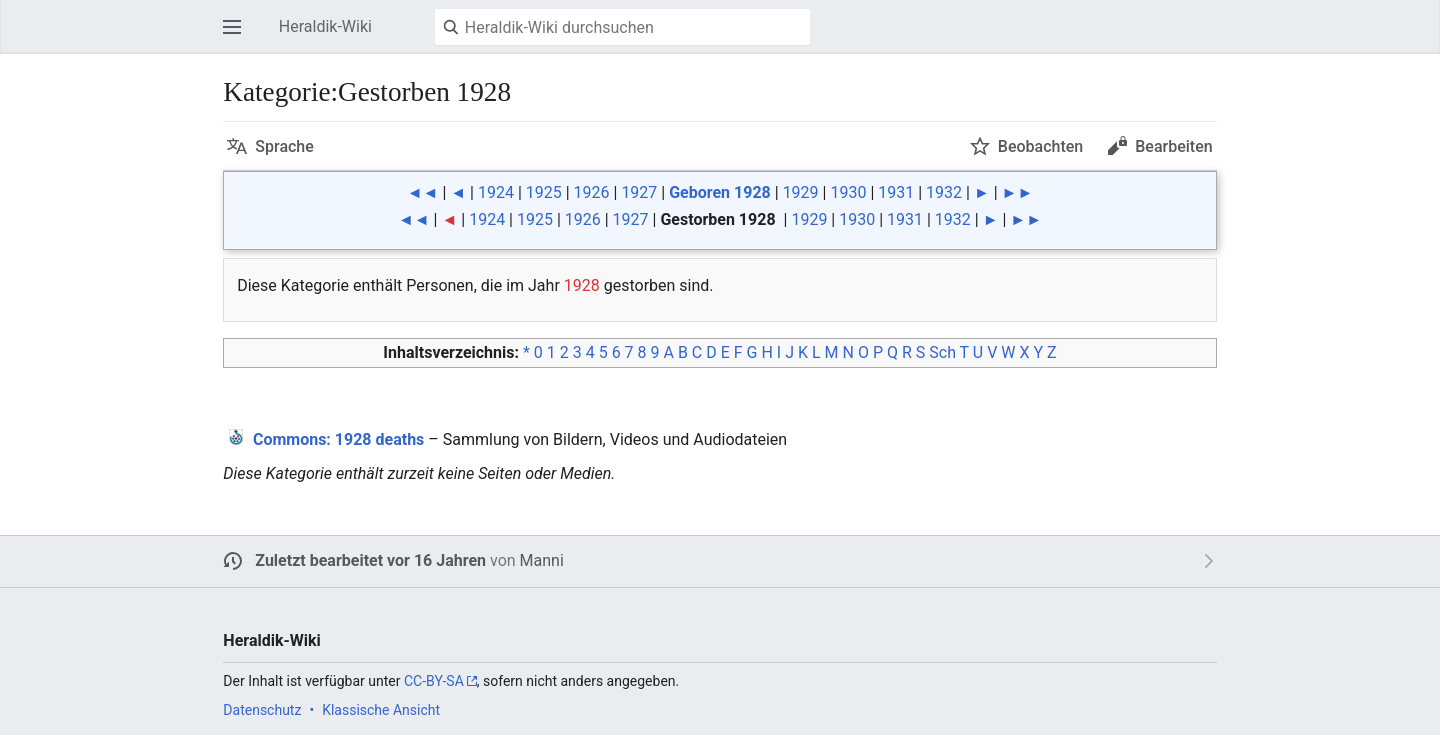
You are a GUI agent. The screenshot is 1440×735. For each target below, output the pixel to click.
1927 (639, 192)
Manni (542, 560)
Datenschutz (262, 710)
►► (1018, 192)
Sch (942, 352)
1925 (544, 192)
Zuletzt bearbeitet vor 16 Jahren (370, 560)
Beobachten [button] (1040, 146)
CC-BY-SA (434, 681)
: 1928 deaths (338, 439)
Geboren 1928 (720, 192)
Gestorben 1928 (717, 219)
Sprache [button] (284, 146)
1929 (801, 192)
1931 (896, 192)
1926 (592, 192)
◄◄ (423, 192)
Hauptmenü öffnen (238, 36)
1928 (582, 285)
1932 (944, 192)
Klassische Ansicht (381, 710)
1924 (496, 192)
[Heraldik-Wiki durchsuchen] (622, 27)
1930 (848, 192)
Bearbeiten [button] (1173, 146)
